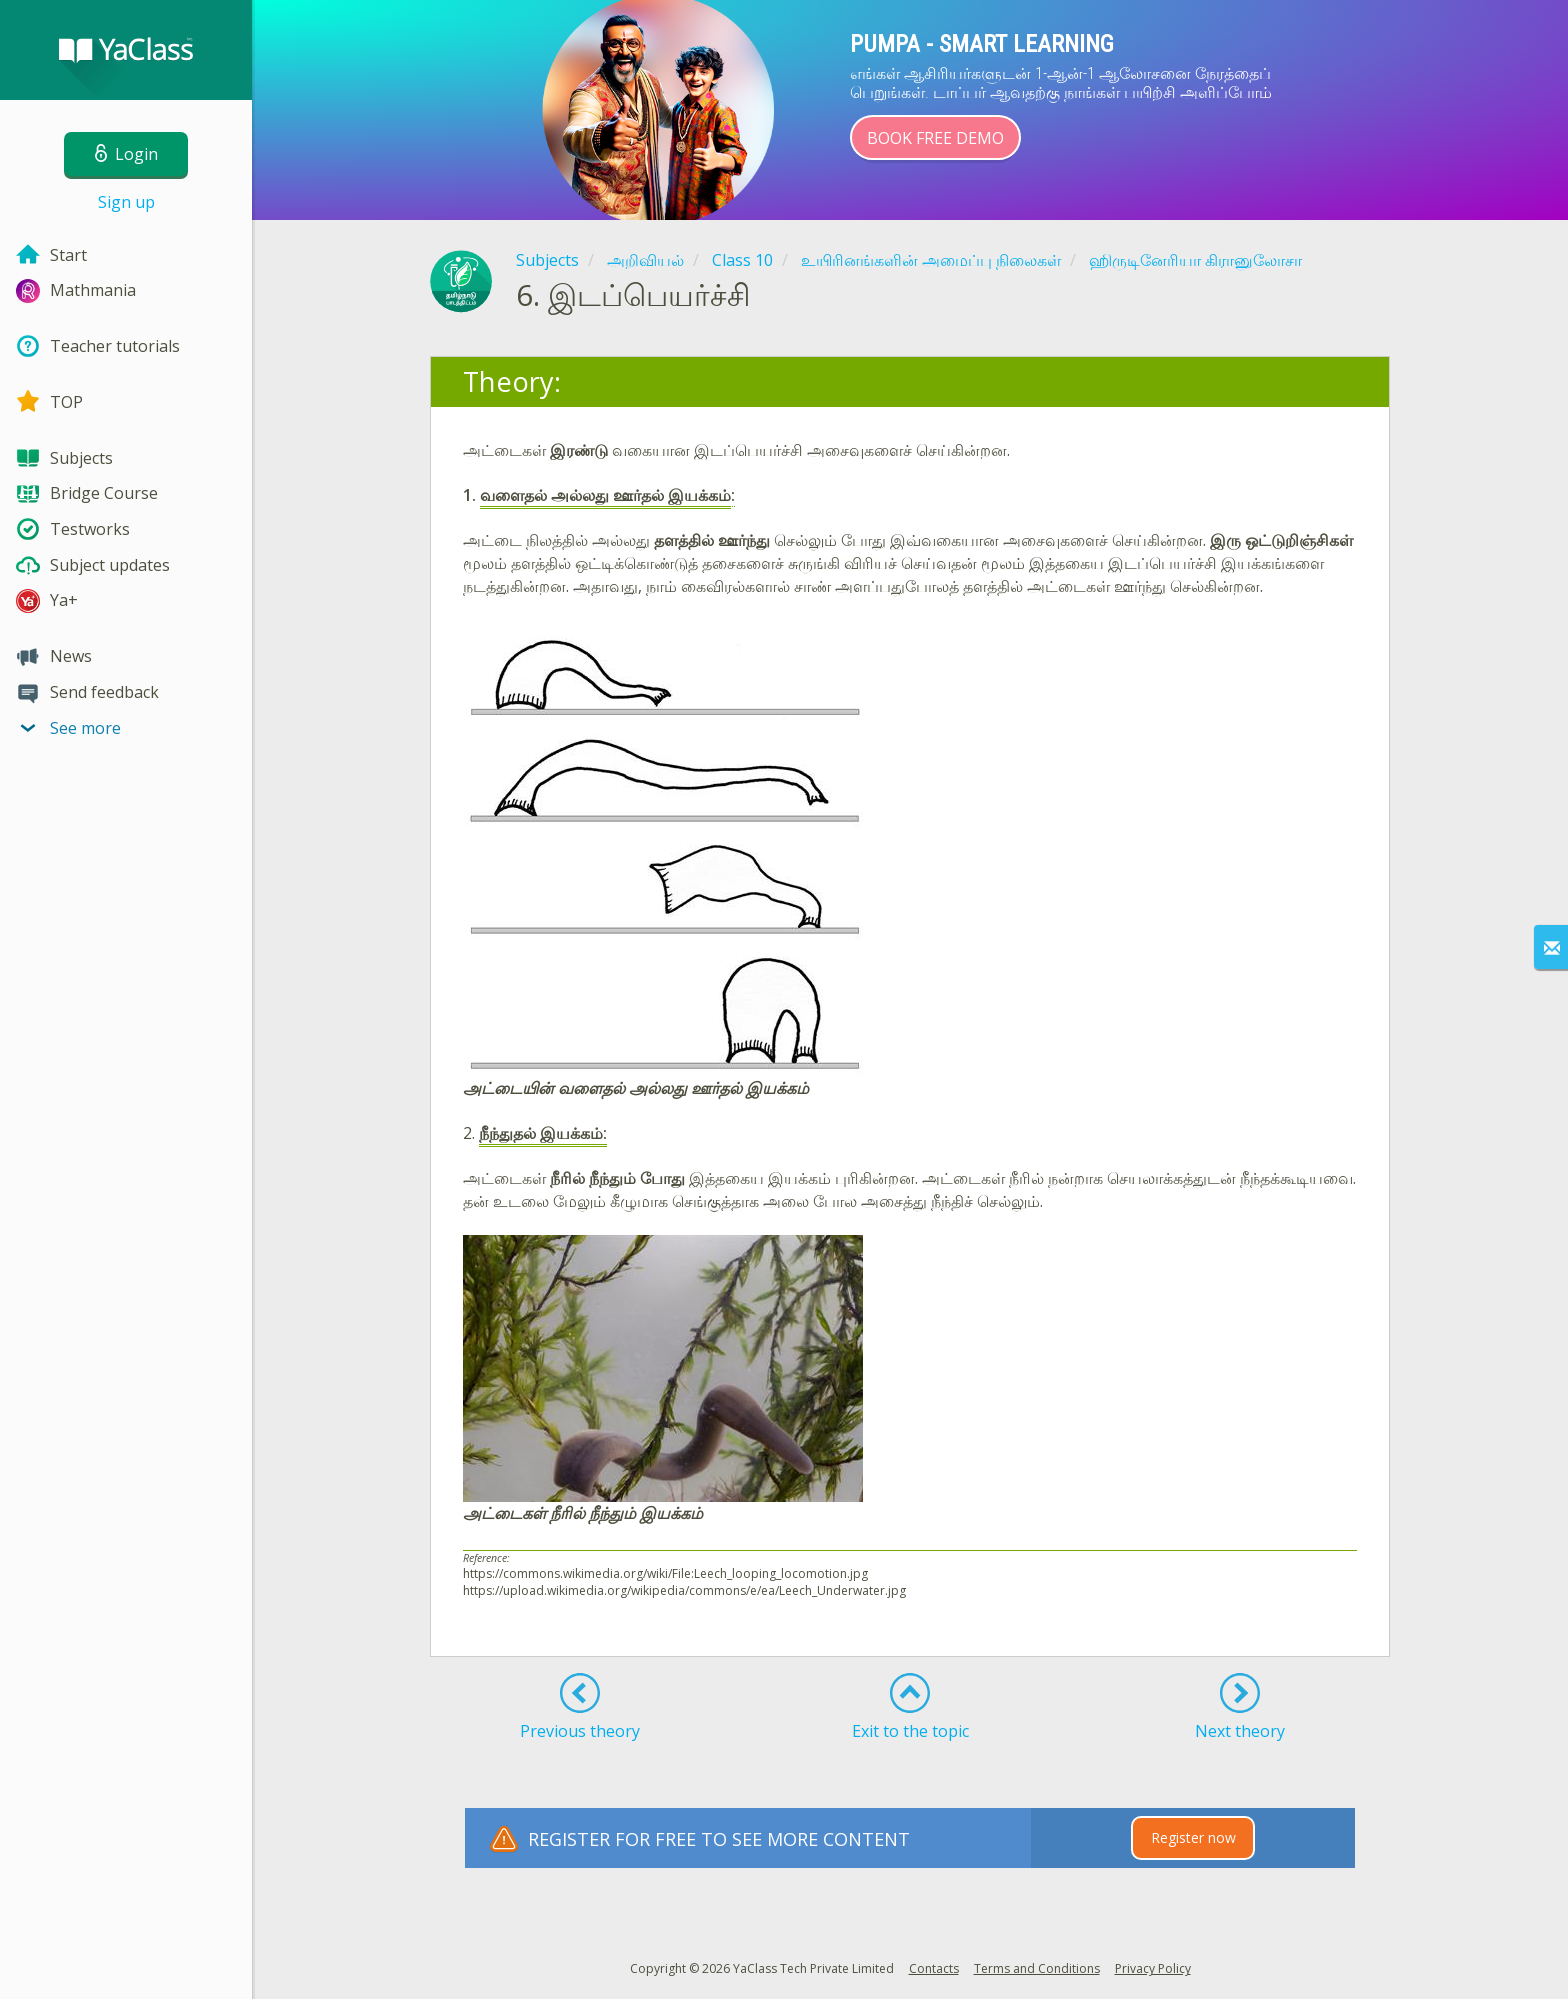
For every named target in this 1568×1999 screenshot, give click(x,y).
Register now (1193, 1837)
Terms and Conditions (1037, 1968)
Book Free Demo (935, 138)
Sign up (126, 202)
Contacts (934, 1968)
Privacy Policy (1153, 1968)
